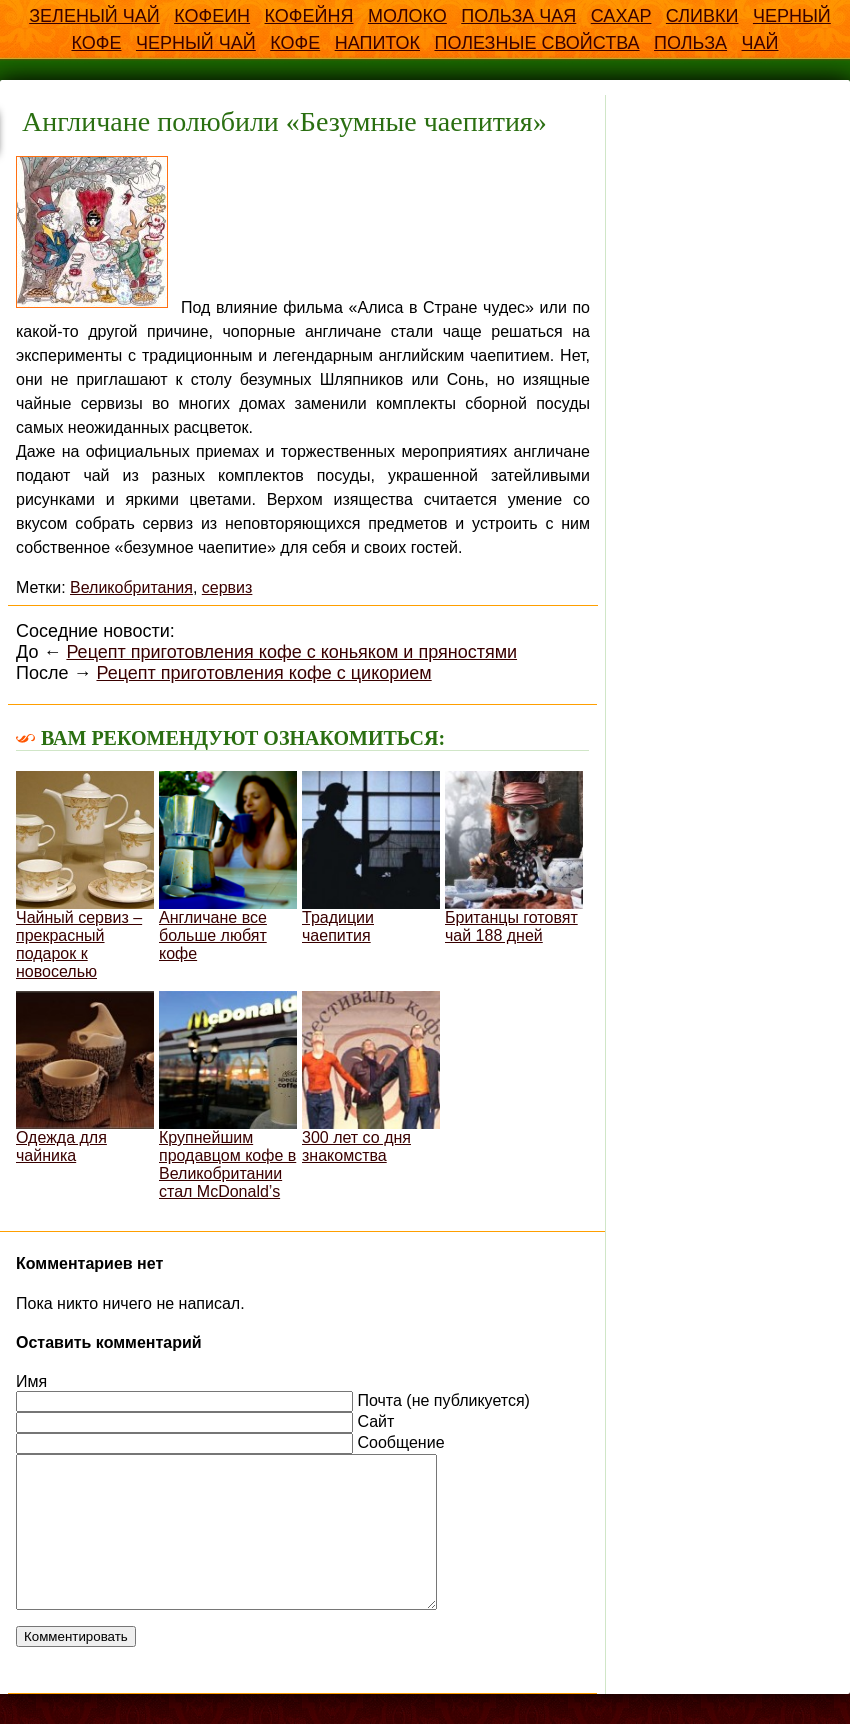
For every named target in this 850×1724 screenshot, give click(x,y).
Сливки (702, 16)
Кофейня (309, 16)
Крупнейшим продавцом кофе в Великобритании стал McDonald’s (228, 1095)
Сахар (621, 16)
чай (760, 43)
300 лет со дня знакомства (371, 1077)
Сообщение (400, 1442)
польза (690, 43)
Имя (31, 1381)
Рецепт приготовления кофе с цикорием (263, 673)
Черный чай (196, 43)
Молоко (407, 16)
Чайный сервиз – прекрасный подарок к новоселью (85, 875)
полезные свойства (536, 43)
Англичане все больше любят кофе (228, 866)
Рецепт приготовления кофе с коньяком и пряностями (291, 652)
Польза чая (518, 16)
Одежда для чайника (85, 1077)
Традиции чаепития (371, 857)
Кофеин (212, 16)
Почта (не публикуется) (443, 1400)
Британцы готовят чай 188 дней (514, 857)
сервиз (227, 587)
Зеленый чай (94, 16)
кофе (295, 43)
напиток (377, 43)
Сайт (375, 1421)
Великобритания (131, 587)
